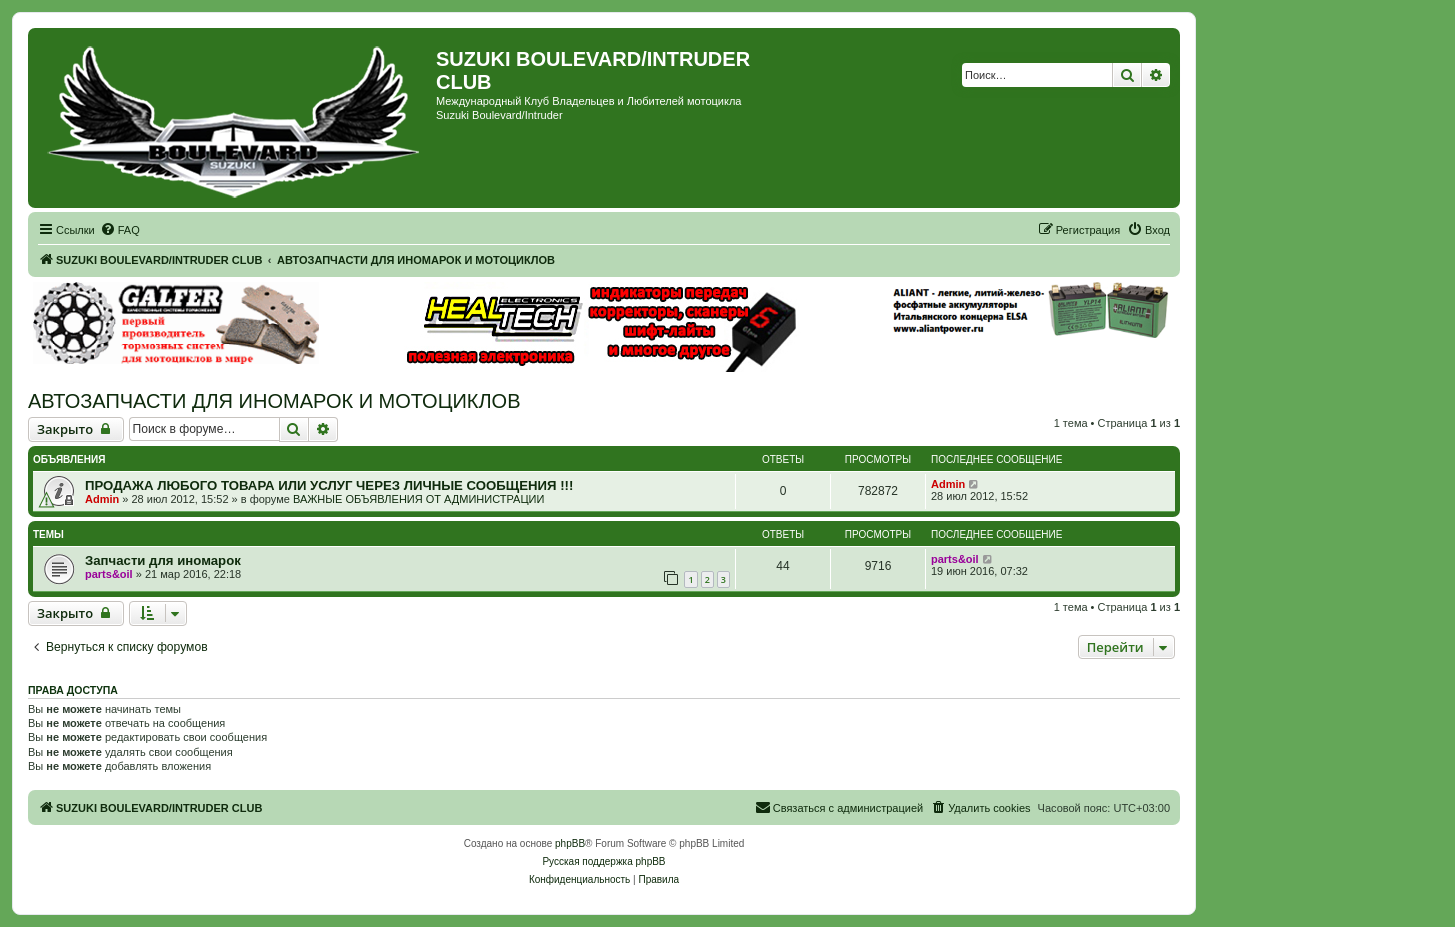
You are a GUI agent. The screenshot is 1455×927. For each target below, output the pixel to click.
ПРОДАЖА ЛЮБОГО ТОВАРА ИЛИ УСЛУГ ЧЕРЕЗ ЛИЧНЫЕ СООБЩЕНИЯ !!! (329, 485)
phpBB (570, 843)
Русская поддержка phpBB (603, 861)
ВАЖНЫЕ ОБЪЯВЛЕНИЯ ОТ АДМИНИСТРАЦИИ (418, 499)
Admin (102, 499)
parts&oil (109, 574)
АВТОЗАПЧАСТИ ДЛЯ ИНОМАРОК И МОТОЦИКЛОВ (274, 401)
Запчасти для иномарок (163, 560)
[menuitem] (120, 230)
